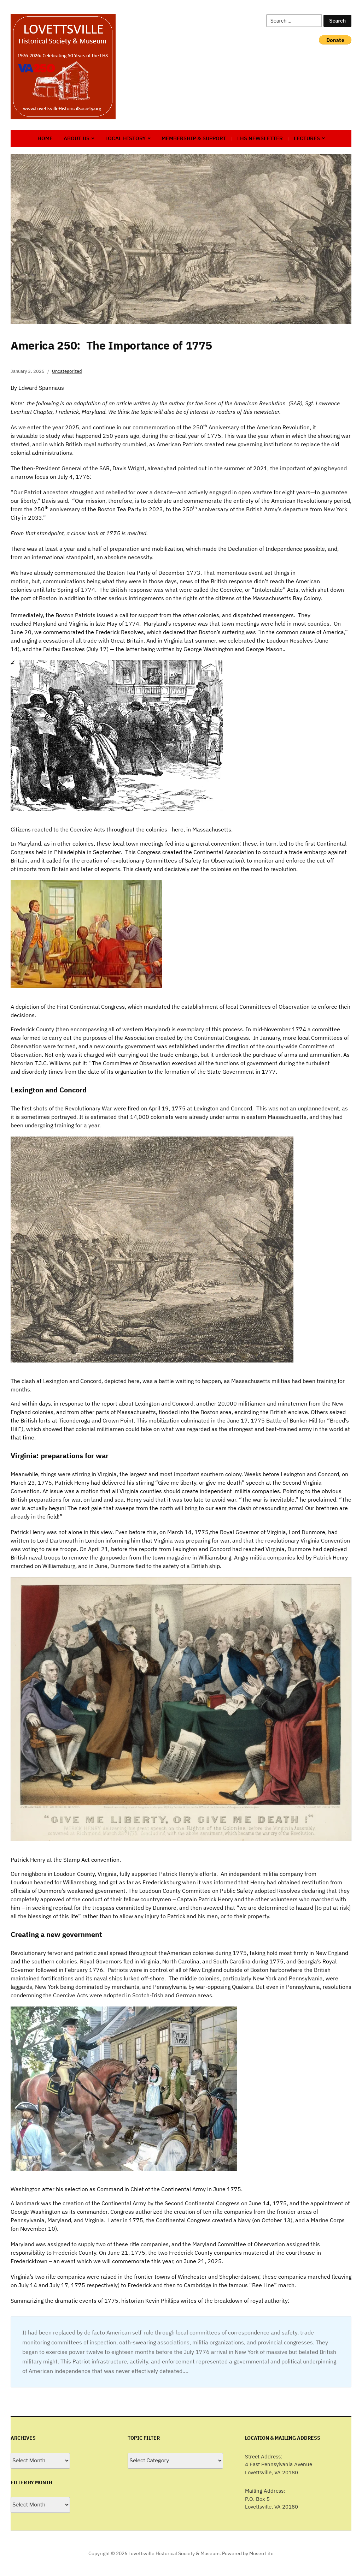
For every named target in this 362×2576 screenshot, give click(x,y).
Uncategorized (67, 371)
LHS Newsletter (260, 138)
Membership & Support (194, 138)
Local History (125, 138)
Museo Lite (261, 2553)
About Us (76, 138)
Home (45, 138)
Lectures (307, 138)
